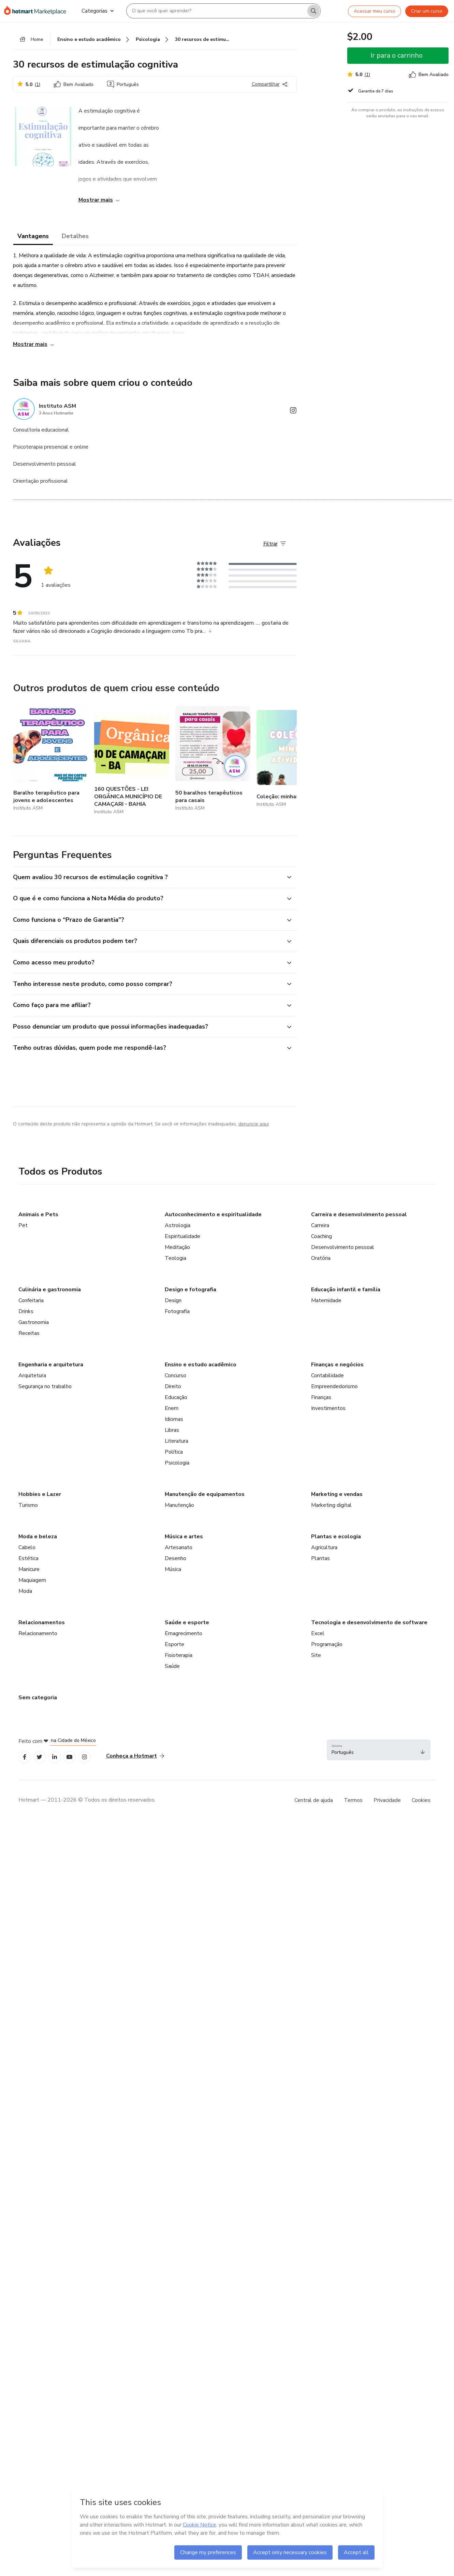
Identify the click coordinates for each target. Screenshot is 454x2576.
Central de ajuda (313, 1800)
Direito (173, 1386)
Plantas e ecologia (336, 1536)
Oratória (321, 1258)
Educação (176, 1397)
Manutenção (179, 1505)
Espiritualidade (182, 1236)
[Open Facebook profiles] (24, 1757)
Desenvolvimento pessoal (342, 1247)
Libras (172, 1430)
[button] (147, 877)
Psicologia (177, 1463)
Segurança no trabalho (45, 1386)
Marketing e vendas (337, 1494)
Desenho (175, 1558)
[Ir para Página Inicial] (37, 10)
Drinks (25, 1311)
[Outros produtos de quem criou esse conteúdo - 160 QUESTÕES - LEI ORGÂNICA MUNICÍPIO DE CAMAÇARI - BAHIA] (131, 759)
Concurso (175, 1375)
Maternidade (326, 1300)
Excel (317, 1633)
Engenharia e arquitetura (50, 1364)
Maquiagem (32, 1580)
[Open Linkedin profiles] (54, 1757)
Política (174, 1452)
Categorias (98, 11)
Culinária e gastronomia (49, 1289)
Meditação (177, 1247)
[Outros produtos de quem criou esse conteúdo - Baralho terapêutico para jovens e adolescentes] (50, 759)
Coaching (321, 1236)
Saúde (172, 1666)
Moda (25, 1591)
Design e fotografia (190, 1289)
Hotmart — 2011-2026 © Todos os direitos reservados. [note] (87, 1800)
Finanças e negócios (337, 1364)
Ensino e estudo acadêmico (200, 1364)
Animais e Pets (38, 1214)
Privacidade (387, 1800)
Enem (171, 1408)
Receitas (29, 1333)
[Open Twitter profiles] (39, 1757)
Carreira (320, 1225)
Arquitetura (32, 1375)
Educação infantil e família (345, 1289)
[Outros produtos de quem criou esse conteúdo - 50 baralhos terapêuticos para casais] (212, 759)
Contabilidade (327, 1375)
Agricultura (324, 1547)
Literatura (176, 1441)
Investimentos (328, 1408)
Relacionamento (37, 1633)
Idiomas (174, 1419)
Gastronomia (33, 1322)
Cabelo (26, 1547)
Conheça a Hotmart (135, 1756)
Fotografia (177, 1311)
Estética (28, 1558)
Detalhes (75, 236)
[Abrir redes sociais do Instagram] (293, 411)
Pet (23, 1225)
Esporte (174, 1644)
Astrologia (177, 1225)
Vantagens (33, 236)
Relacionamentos (41, 1622)
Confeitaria (31, 1300)
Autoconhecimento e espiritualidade (213, 1214)
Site (316, 1655)
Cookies (421, 1800)
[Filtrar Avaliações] (274, 544)
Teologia (175, 1258)
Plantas (320, 1558)
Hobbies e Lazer (39, 1494)
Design (173, 1300)
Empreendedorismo (334, 1386)
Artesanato (178, 1547)
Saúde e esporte (187, 1622)
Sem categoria (37, 1697)
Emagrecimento (183, 1633)
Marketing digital (331, 1505)
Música (173, 1569)
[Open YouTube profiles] (69, 1757)
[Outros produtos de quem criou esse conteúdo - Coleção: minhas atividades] (294, 759)
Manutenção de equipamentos (205, 1494)
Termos (353, 1800)
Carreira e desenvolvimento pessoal (359, 1214)
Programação (326, 1644)
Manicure (29, 1569)
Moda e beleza (37, 1536)
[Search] (313, 11)
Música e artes (184, 1536)
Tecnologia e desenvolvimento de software (369, 1622)
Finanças (321, 1397)
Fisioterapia (178, 1655)
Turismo (28, 1505)
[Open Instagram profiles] (84, 1757)
